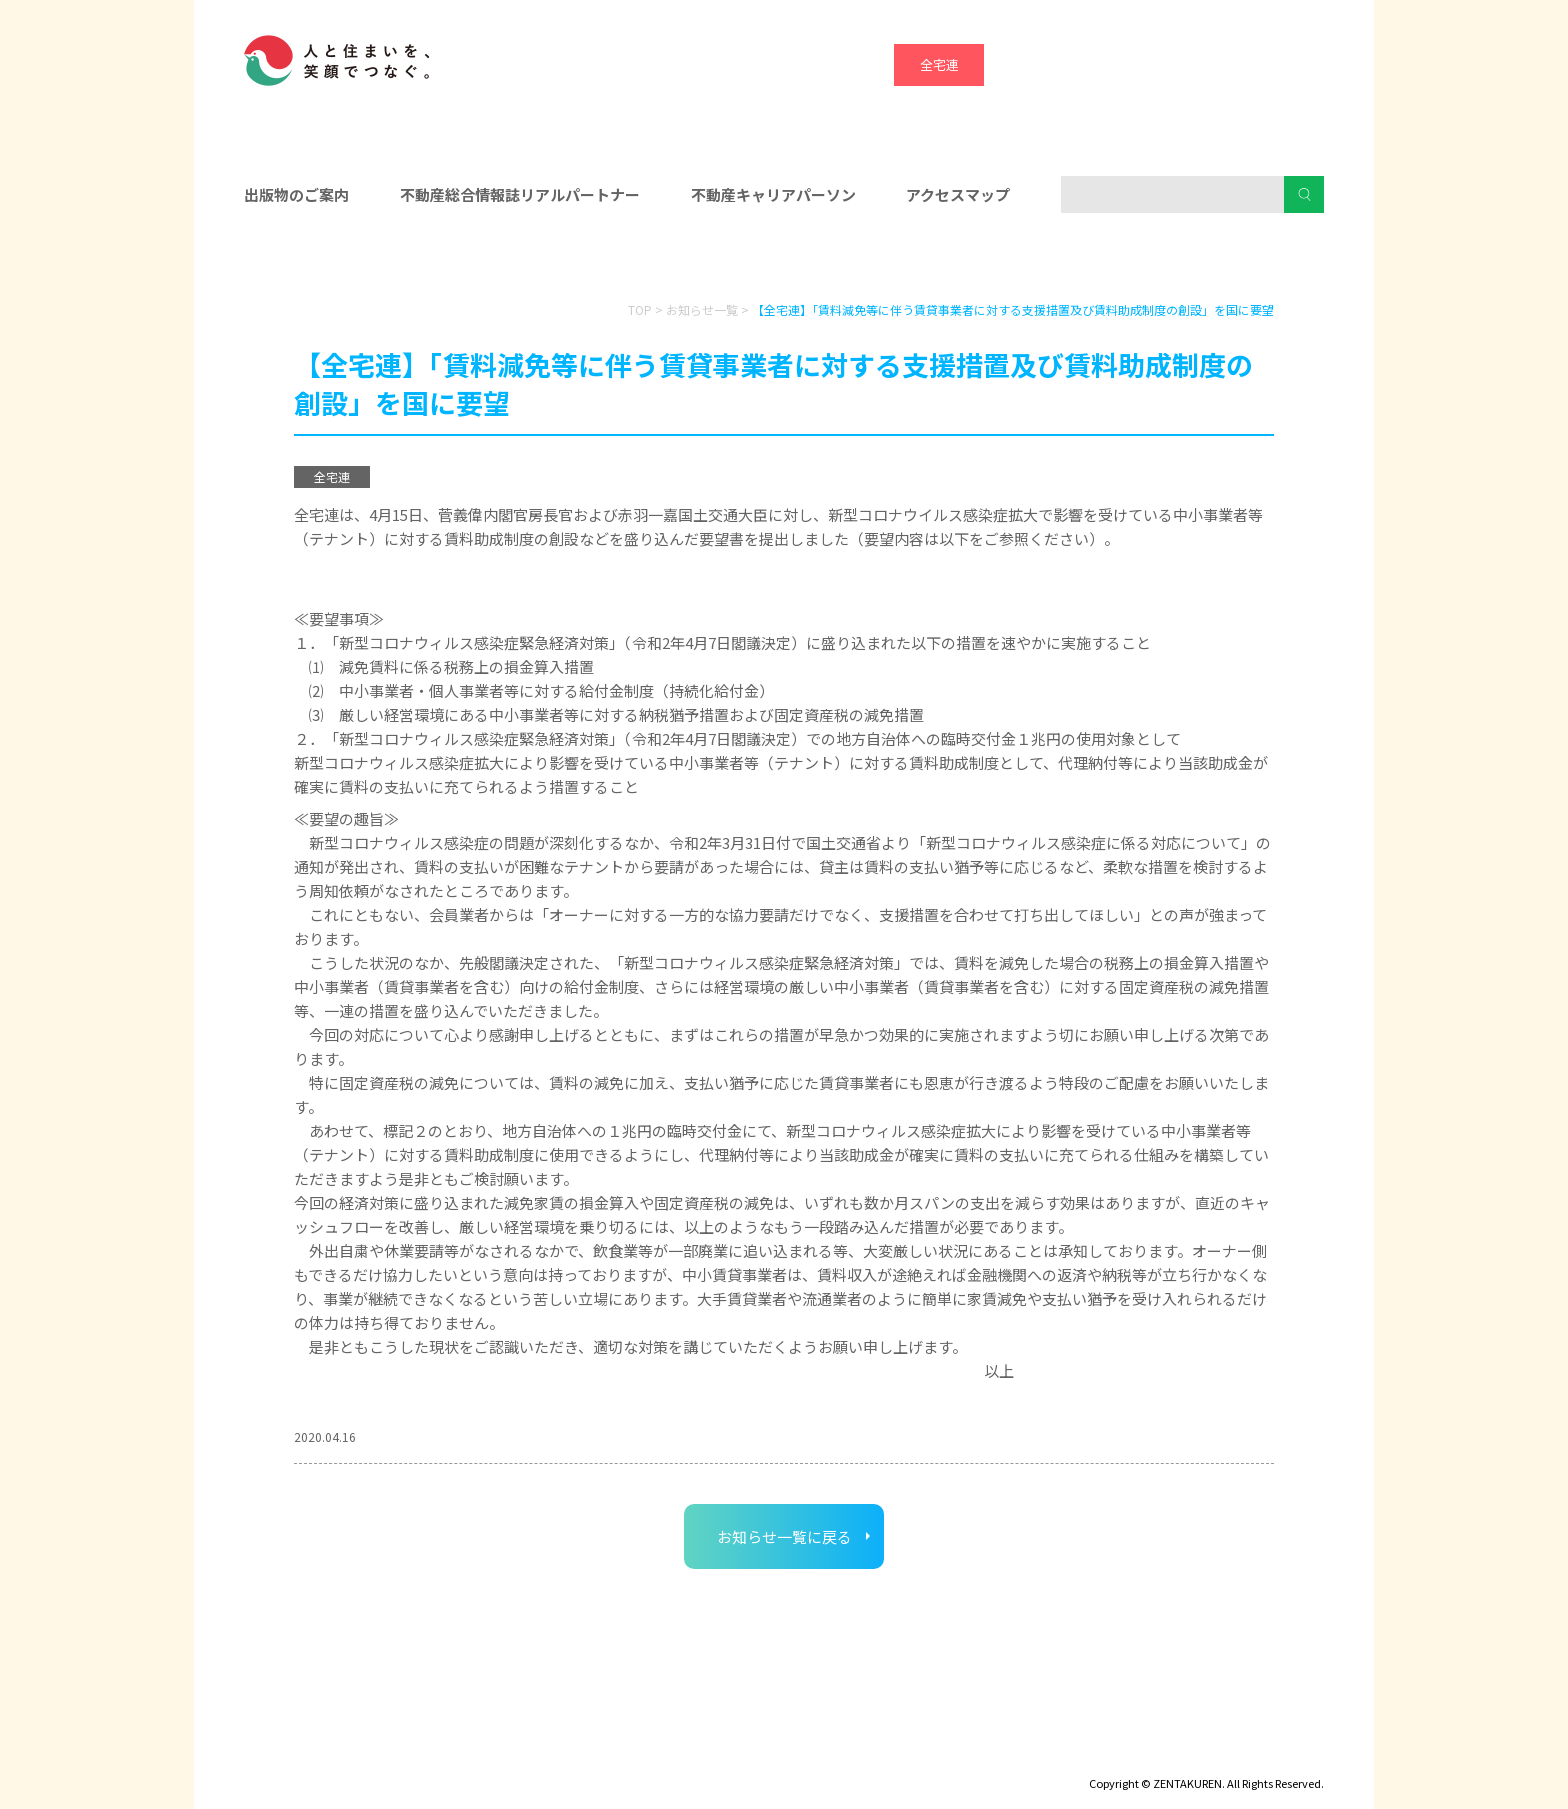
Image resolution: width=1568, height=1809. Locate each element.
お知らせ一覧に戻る (784, 1536)
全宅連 (939, 64)
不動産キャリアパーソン (773, 194)
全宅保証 (1029, 64)
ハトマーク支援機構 (1209, 64)
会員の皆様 (417, 261)
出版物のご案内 (296, 194)
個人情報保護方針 (561, 1755)
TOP (640, 309)
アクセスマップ (958, 194)
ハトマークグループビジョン (732, 1755)
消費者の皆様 (1152, 261)
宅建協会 (1119, 64)
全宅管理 (1299, 64)
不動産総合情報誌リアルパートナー (520, 194)
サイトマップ (434, 1755)
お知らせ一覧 (702, 309)
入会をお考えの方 (784, 261)
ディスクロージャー (301, 1755)
